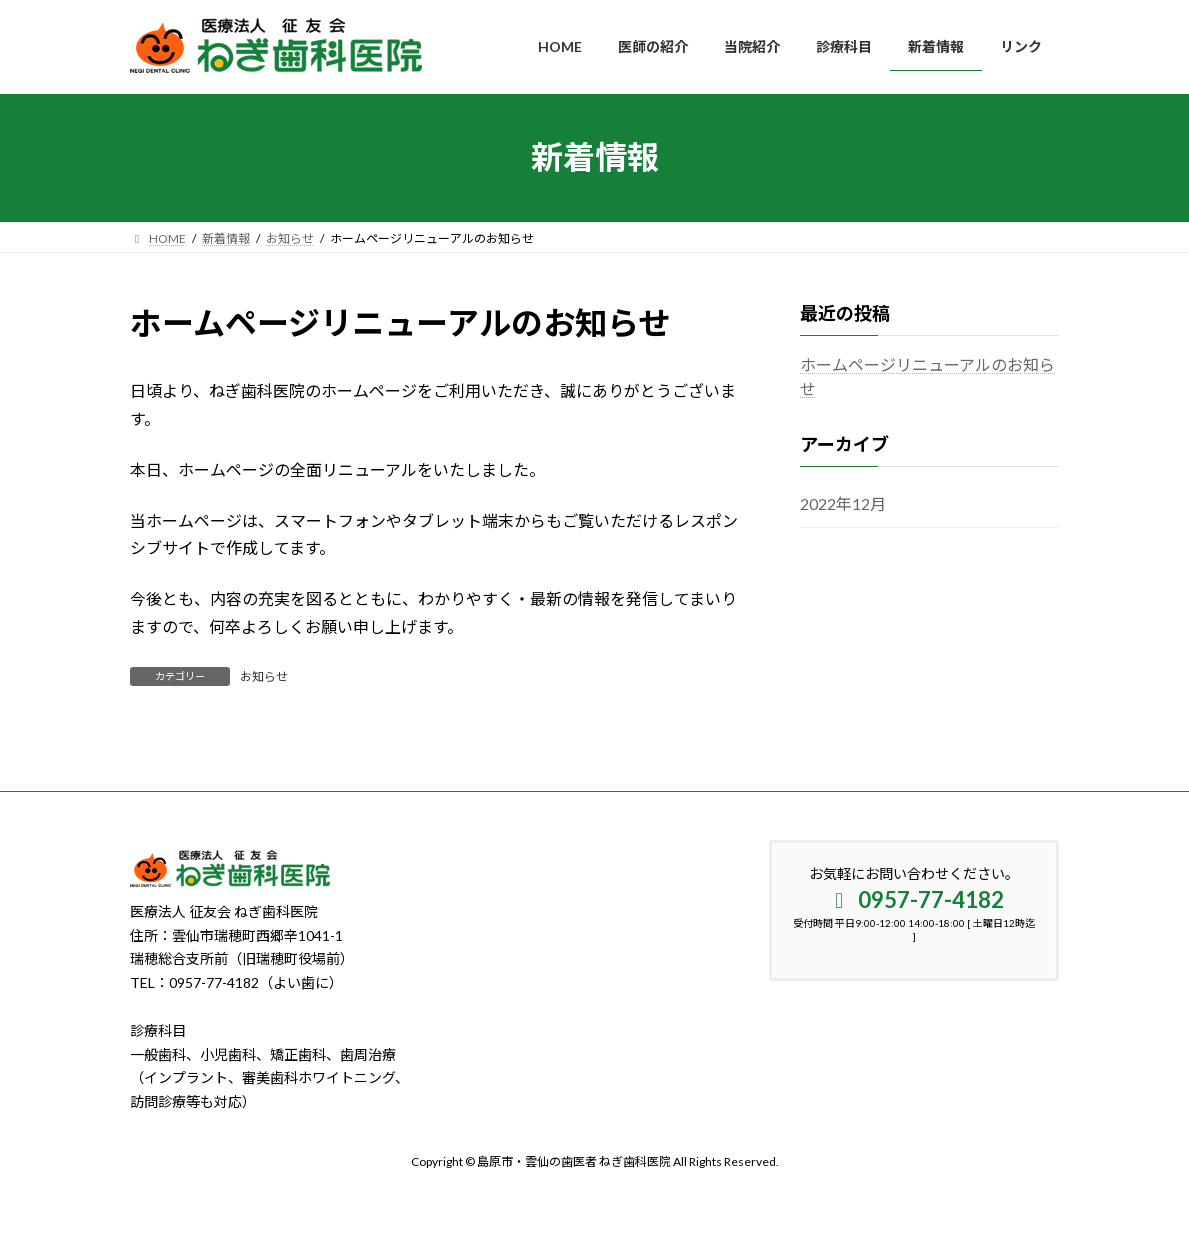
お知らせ (264, 676)
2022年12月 (843, 503)
